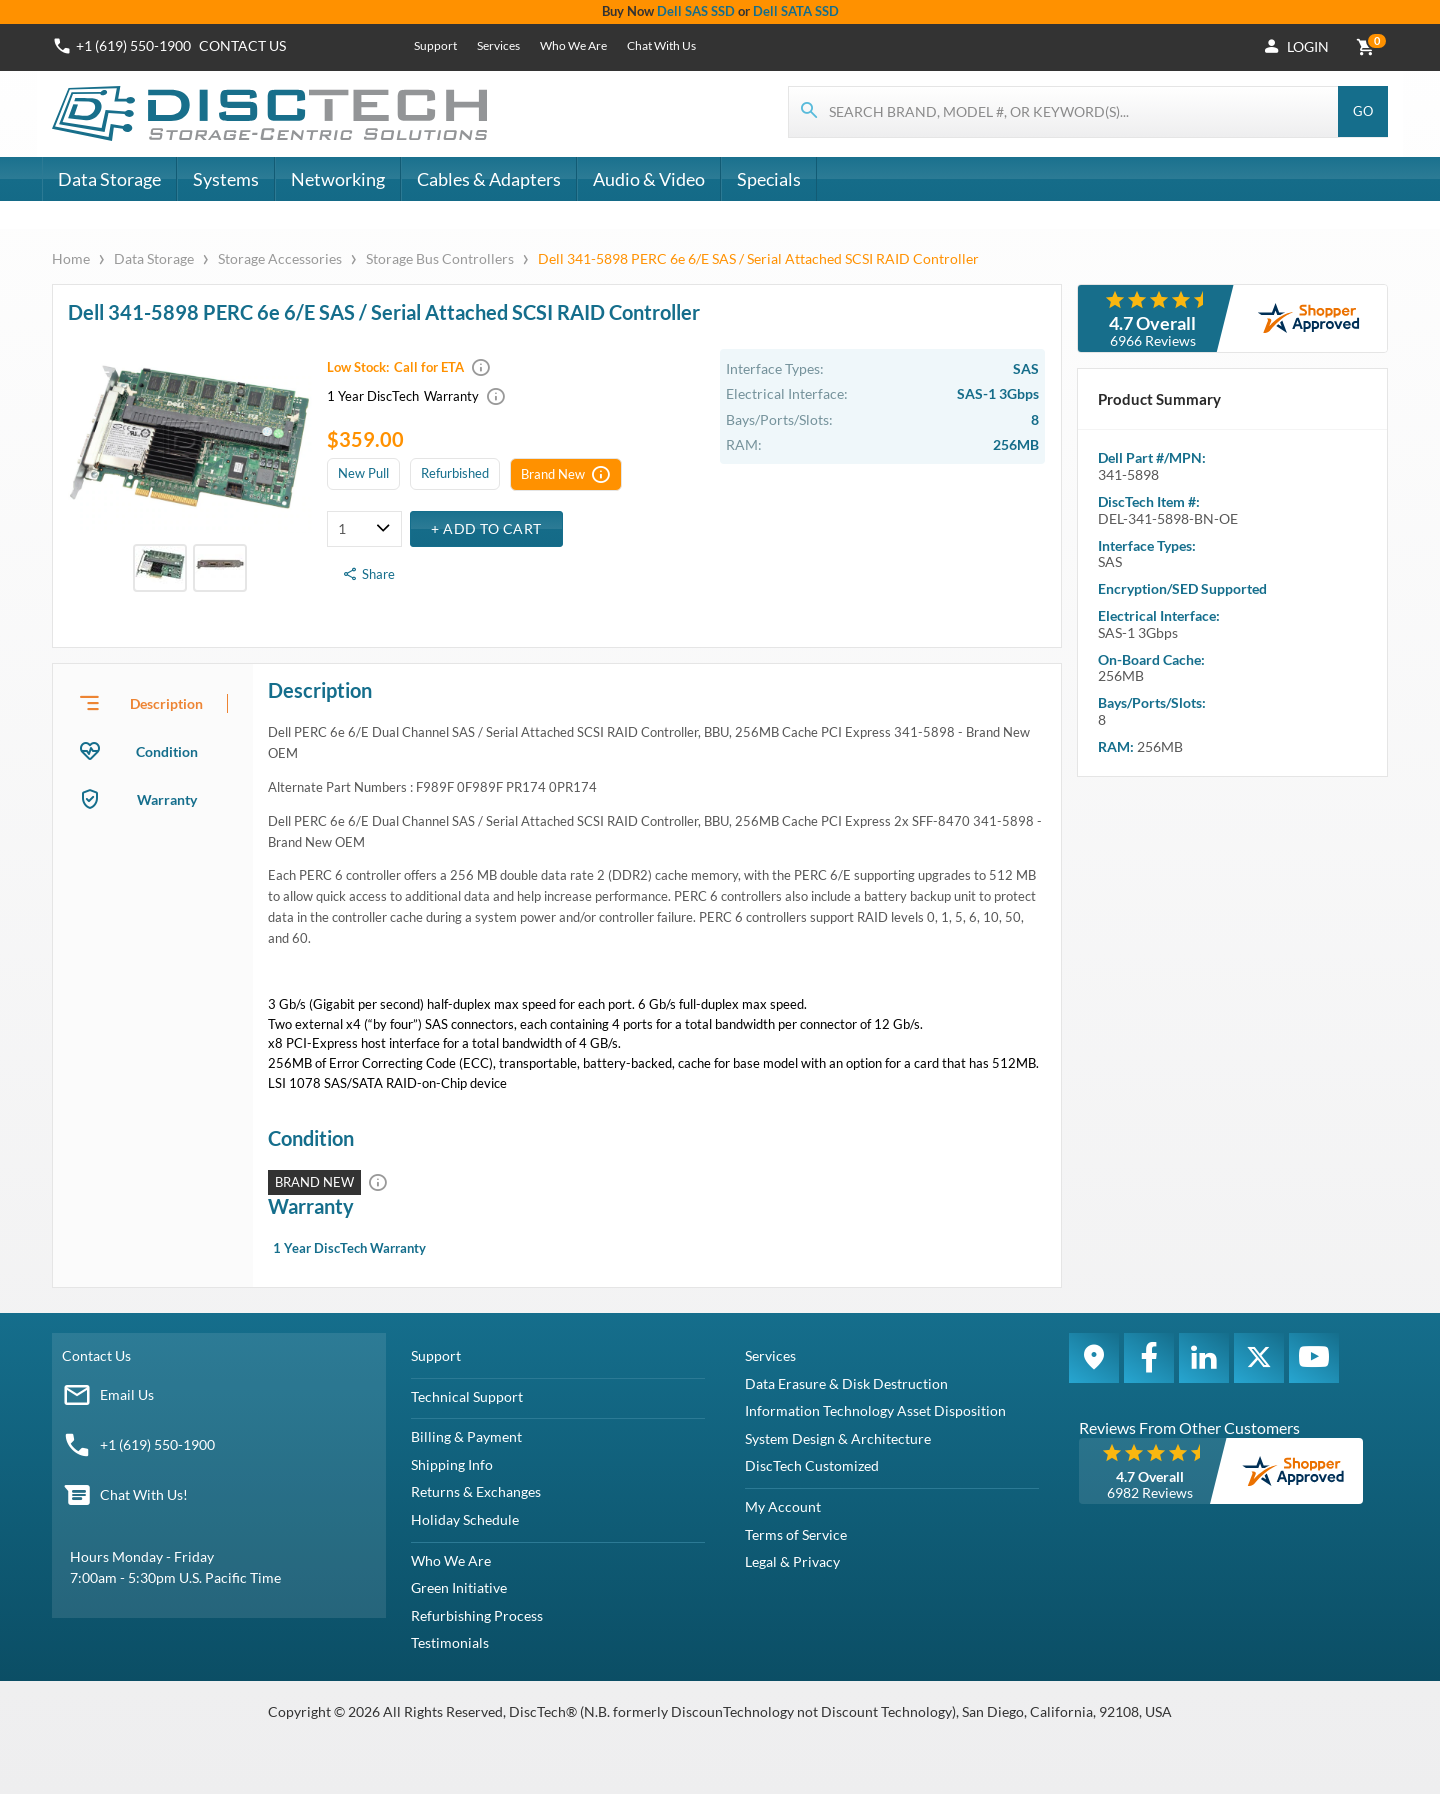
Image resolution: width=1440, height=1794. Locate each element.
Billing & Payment (466, 1436)
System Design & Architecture (838, 1438)
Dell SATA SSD (796, 11)
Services (498, 45)
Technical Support (467, 1396)
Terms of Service (796, 1534)
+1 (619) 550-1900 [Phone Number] (133, 45)
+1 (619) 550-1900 (157, 1444)
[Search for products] (1064, 112)
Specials (769, 179)
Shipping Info (452, 1464)
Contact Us (96, 1355)
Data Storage (109, 179)
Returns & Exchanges (476, 1491)
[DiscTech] (272, 114)
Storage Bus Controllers (440, 258)
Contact (242, 45)
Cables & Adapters (489, 179)
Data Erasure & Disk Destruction (846, 1383)
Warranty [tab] (167, 799)
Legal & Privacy (792, 1561)
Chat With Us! (144, 1494)
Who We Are (573, 45)
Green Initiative (459, 1587)
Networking (338, 179)
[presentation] (153, 703)
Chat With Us (661, 45)
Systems (226, 179)
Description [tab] (166, 703)
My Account (783, 1506)
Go (1363, 111)
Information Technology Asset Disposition (875, 1410)
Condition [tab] (167, 751)
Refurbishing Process (477, 1615)
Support (435, 45)
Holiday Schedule (465, 1519)
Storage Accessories (280, 258)
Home (72, 258)
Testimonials (450, 1642)
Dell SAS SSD (696, 11)
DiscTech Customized (812, 1465)
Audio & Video (649, 179)
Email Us (127, 1394)
